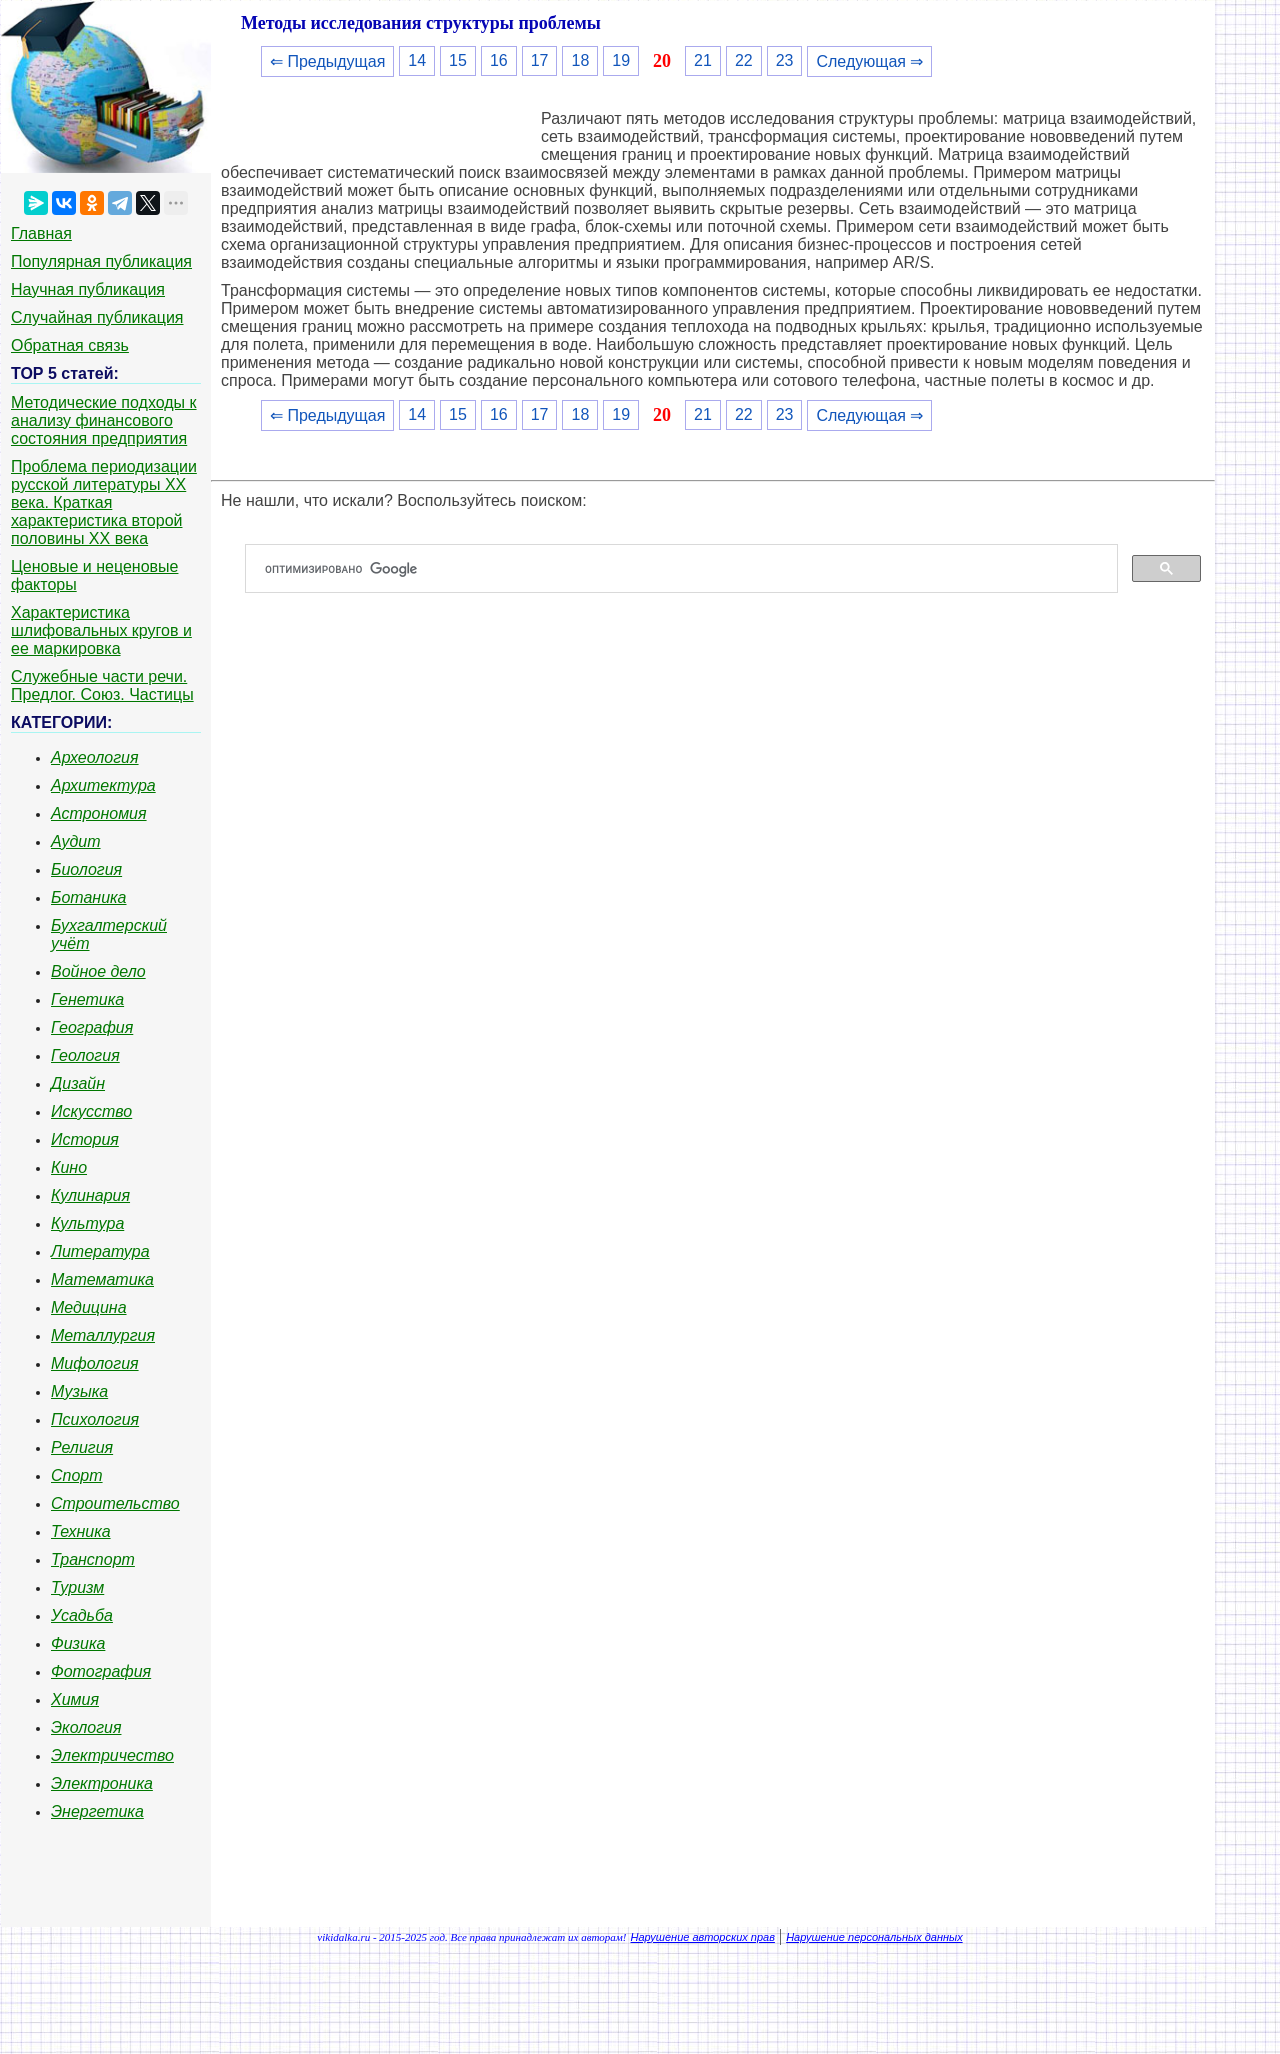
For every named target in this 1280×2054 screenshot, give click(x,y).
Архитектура (103, 785)
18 (580, 60)
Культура (87, 1223)
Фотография (101, 1671)
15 (458, 60)
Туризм (77, 1587)
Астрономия (99, 813)
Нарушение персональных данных (874, 1937)
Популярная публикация (101, 261)
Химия (75, 1699)
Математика (102, 1279)
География (92, 1027)
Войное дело (98, 971)
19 (621, 60)
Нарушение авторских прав (703, 1937)
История (85, 1139)
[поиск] (689, 569)
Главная (41, 233)
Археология (95, 757)
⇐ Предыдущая (327, 61)
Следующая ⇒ (869, 61)
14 (417, 60)
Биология (86, 869)
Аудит (76, 841)
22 (744, 60)
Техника (81, 1531)
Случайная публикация (97, 317)
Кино (69, 1167)
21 (703, 60)
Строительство (115, 1503)
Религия (82, 1447)
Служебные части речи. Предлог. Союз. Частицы (102, 685)
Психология (95, 1419)
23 (785, 60)
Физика (78, 1643)
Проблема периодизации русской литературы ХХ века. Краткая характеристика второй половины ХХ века (104, 502)
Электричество (112, 1755)
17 (540, 60)
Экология (86, 1727)
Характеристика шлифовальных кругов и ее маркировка (101, 630)
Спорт (77, 1475)
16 (499, 60)
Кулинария (90, 1195)
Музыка (79, 1391)
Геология (85, 1055)
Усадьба (82, 1615)
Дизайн (78, 1083)
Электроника (102, 1783)
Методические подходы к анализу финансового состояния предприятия (104, 420)
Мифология (95, 1363)
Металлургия (103, 1335)
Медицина (89, 1307)
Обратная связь (70, 345)
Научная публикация (88, 289)
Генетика (87, 999)
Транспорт (93, 1559)
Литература (100, 1251)
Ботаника (89, 897)
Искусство (91, 1111)
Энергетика (97, 1811)
